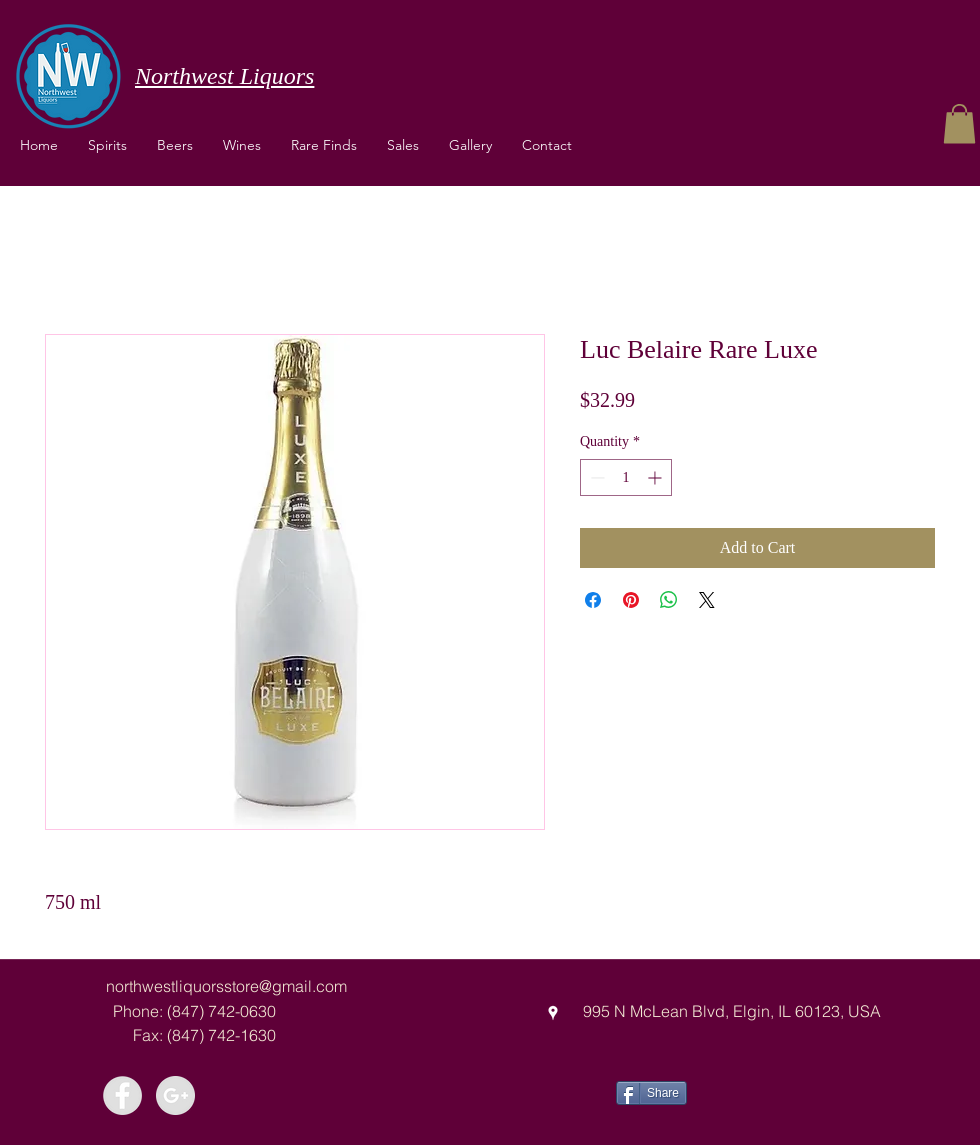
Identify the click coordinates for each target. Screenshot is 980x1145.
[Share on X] (707, 600)
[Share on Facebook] (593, 600)
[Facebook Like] (761, 1091)
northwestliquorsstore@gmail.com (226, 986)
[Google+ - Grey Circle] (175, 1095)
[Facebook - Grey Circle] (122, 1095)
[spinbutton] (626, 477)
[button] (242, 145)
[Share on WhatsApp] (669, 600)
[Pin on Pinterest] (631, 600)
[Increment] (656, 477)
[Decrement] (595, 477)
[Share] (651, 1093)
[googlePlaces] (553, 1013)
